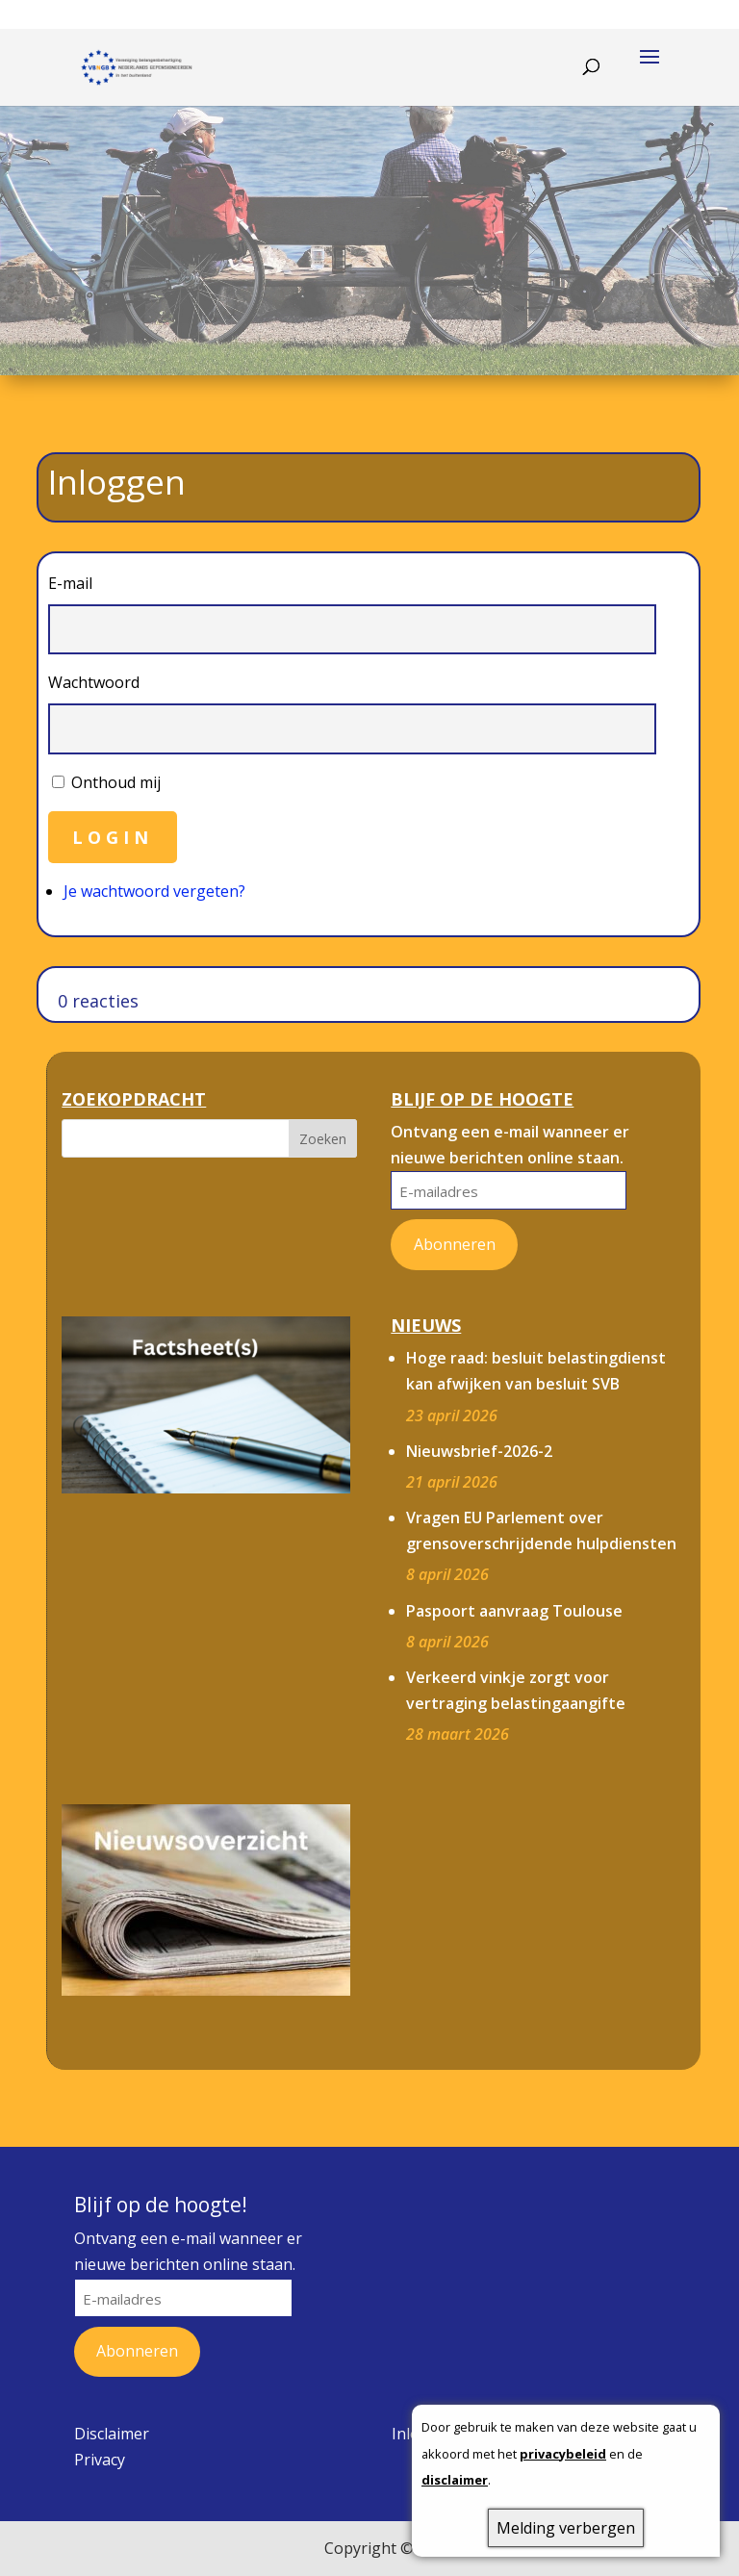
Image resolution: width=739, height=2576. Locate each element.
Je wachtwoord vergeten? (154, 891)
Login (112, 837)
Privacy (99, 2459)
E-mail (70, 583)
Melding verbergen (566, 2527)
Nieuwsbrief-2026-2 (479, 1451)
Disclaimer (111, 2433)
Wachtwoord (94, 682)
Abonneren (455, 1244)
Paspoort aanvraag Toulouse (514, 1610)
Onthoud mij (116, 782)
